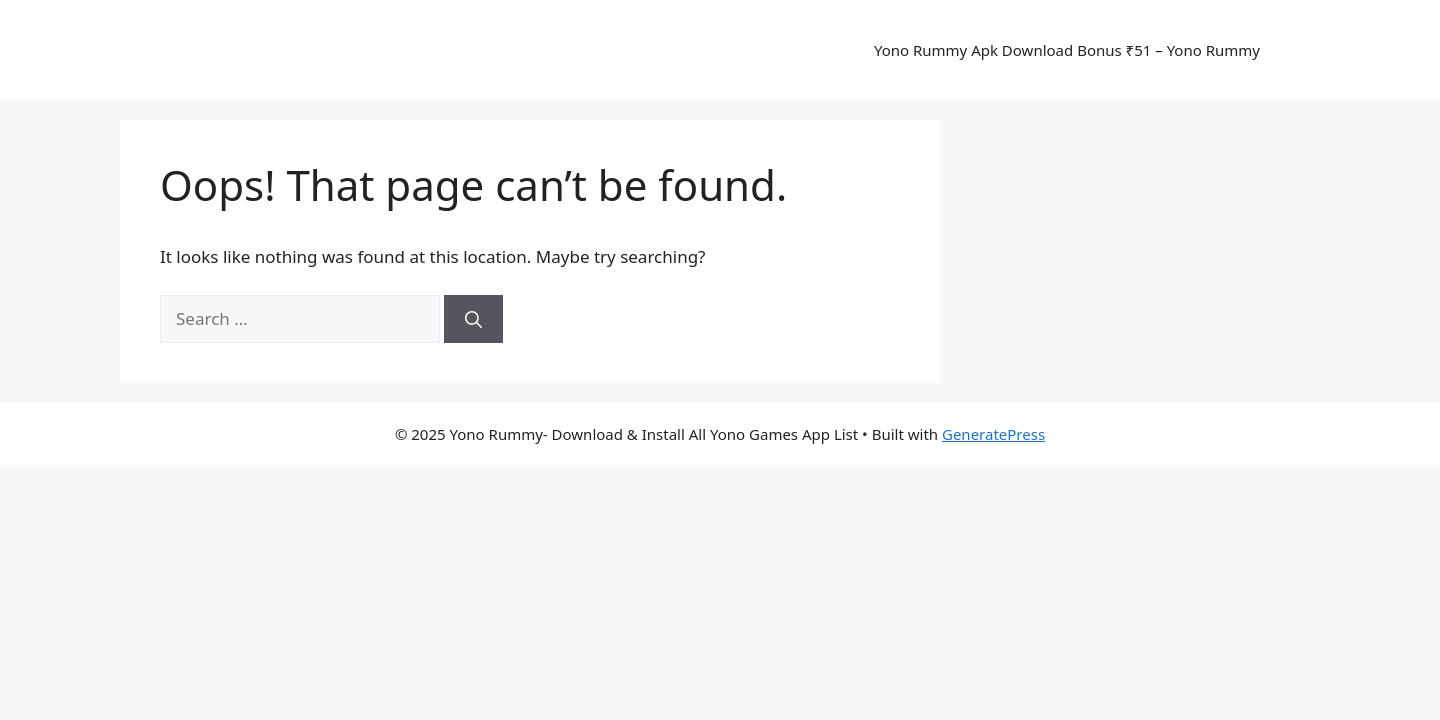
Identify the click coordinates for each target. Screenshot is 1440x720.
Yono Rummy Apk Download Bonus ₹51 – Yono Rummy (1067, 50)
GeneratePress (993, 434)
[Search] (473, 319)
